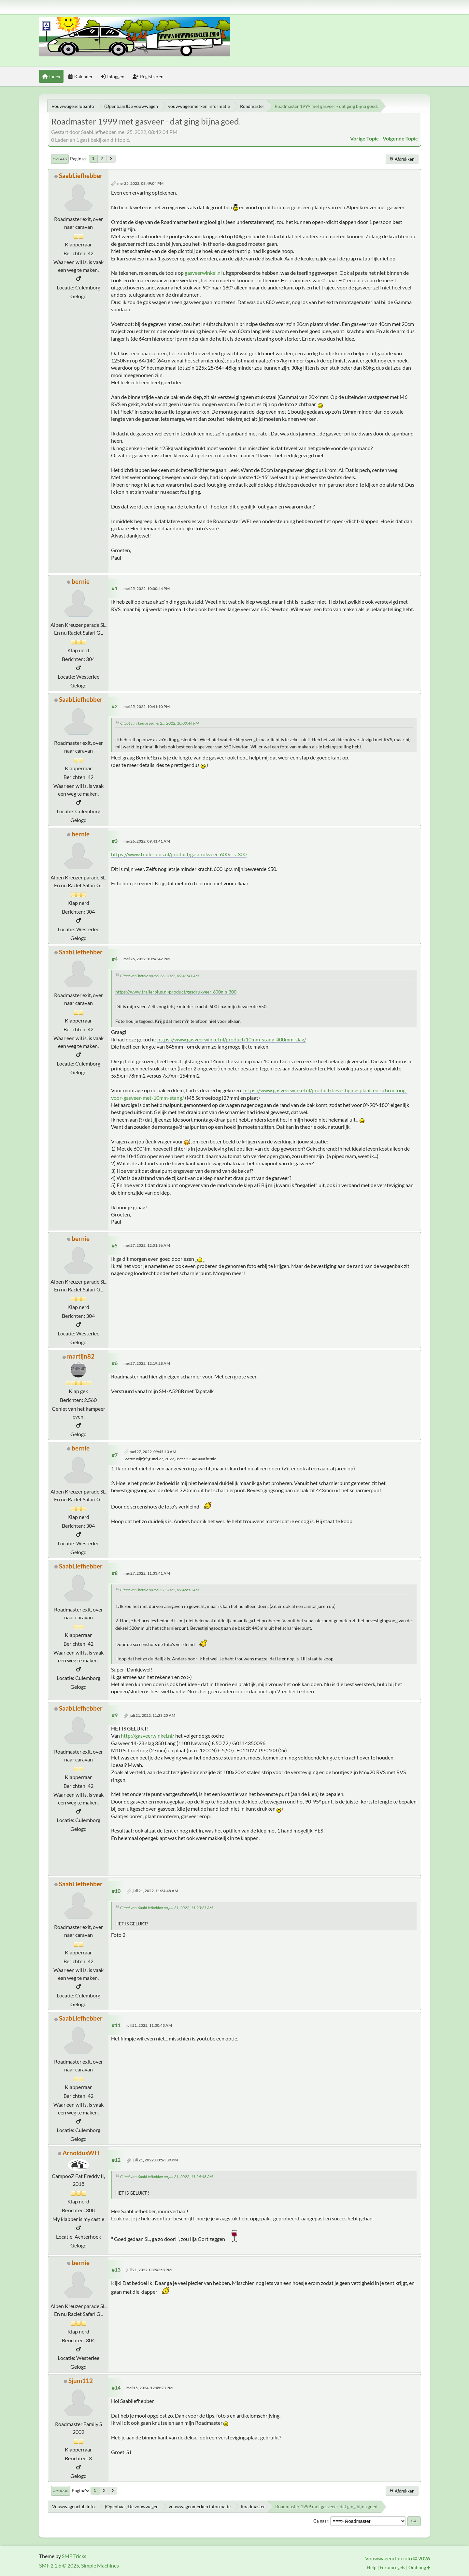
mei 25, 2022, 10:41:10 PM (146, 706)
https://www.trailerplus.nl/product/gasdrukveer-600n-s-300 (179, 854)
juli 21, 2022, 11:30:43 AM (149, 2025)
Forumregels (392, 2567)
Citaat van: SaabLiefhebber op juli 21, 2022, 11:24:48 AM (166, 2176)
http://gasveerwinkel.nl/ (147, 1735)
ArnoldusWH (81, 2152)
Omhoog (60, 2491)
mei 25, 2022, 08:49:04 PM (140, 183)
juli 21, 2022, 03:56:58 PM (149, 2270)
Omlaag (60, 159)
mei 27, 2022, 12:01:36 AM (146, 1245)
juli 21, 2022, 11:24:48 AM (155, 1891)
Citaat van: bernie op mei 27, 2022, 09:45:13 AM (159, 1589)
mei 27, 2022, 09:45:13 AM (153, 1452)
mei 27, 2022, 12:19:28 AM (146, 1363)
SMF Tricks (74, 2556)
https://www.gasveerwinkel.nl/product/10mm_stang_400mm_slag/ (231, 1039)
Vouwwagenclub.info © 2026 (397, 2558)
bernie (81, 581)
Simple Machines (100, 2565)
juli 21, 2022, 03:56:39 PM (155, 2160)
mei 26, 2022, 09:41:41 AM (146, 841)
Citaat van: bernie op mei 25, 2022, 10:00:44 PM (159, 723)
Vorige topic (364, 138)
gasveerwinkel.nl (203, 273)
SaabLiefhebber (81, 175)
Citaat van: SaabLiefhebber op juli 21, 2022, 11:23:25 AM (166, 1907)
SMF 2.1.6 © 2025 (59, 2565)
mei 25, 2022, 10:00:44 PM (146, 588)
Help (372, 2567)
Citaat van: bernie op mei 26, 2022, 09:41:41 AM (159, 975)
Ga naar (320, 2521)
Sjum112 (80, 2380)
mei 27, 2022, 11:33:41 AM (146, 1573)
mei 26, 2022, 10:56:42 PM (146, 959)
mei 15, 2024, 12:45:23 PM (149, 2388)
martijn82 (80, 1356)
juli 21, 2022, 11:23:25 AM (152, 1715)
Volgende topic (400, 138)
